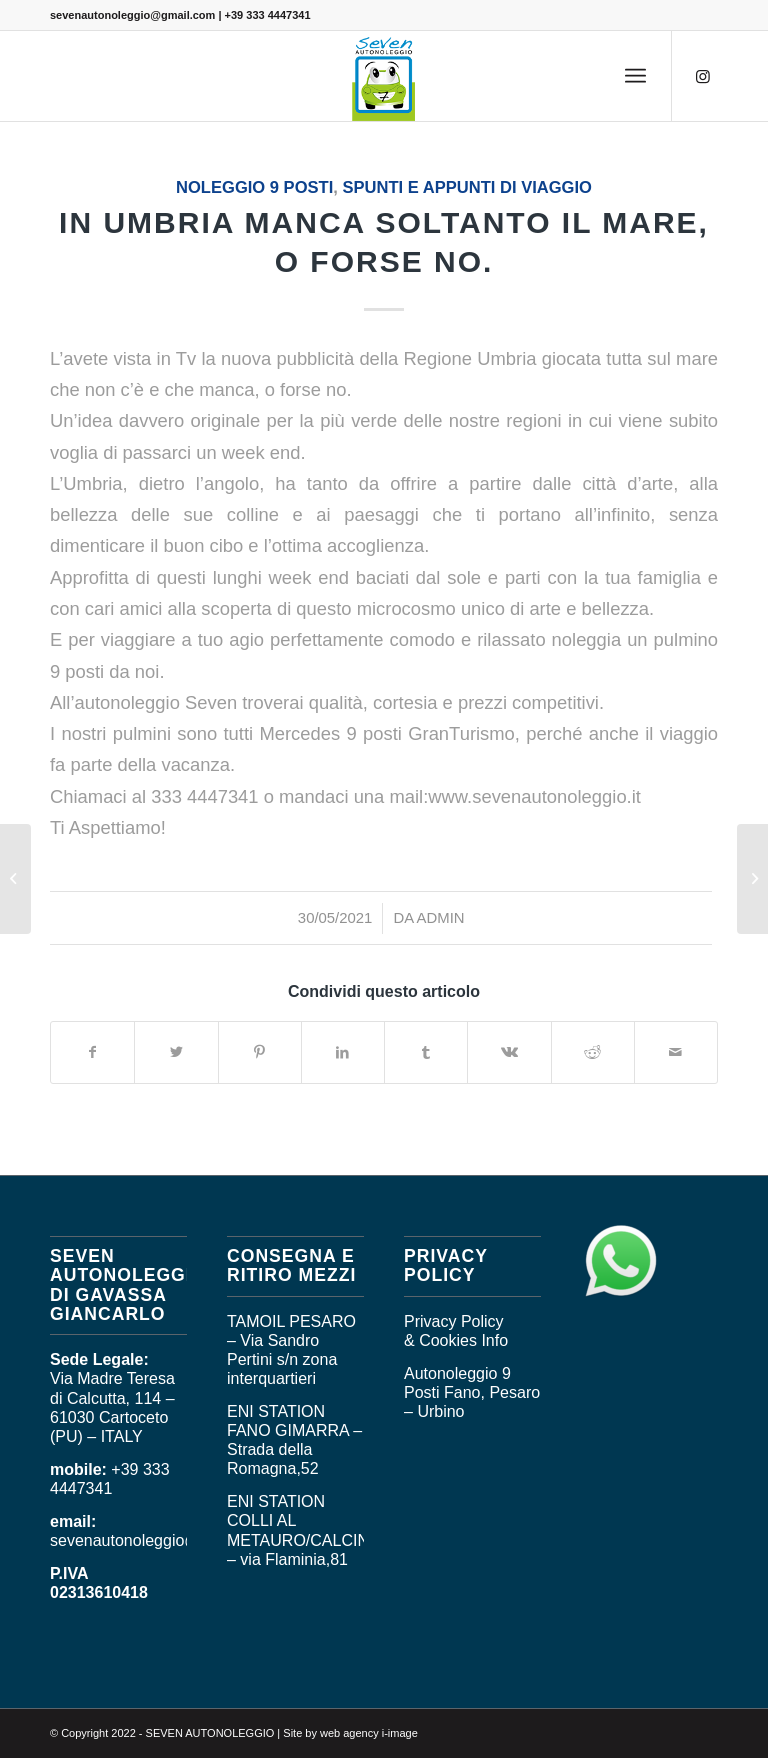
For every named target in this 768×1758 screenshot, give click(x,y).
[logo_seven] (384, 76)
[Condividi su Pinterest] (260, 1052)
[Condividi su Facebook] (92, 1052)
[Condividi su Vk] (509, 1052)
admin (441, 918)
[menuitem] (635, 76)
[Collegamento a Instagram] (703, 76)
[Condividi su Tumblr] (426, 1052)
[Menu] (635, 76)
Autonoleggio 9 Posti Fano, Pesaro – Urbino (472, 1392)
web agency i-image (369, 1733)
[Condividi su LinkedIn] (343, 1052)
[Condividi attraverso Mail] (676, 1052)
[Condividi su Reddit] (593, 1052)
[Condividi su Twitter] (176, 1052)
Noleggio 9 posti (254, 187)
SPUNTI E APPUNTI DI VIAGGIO (466, 187)
